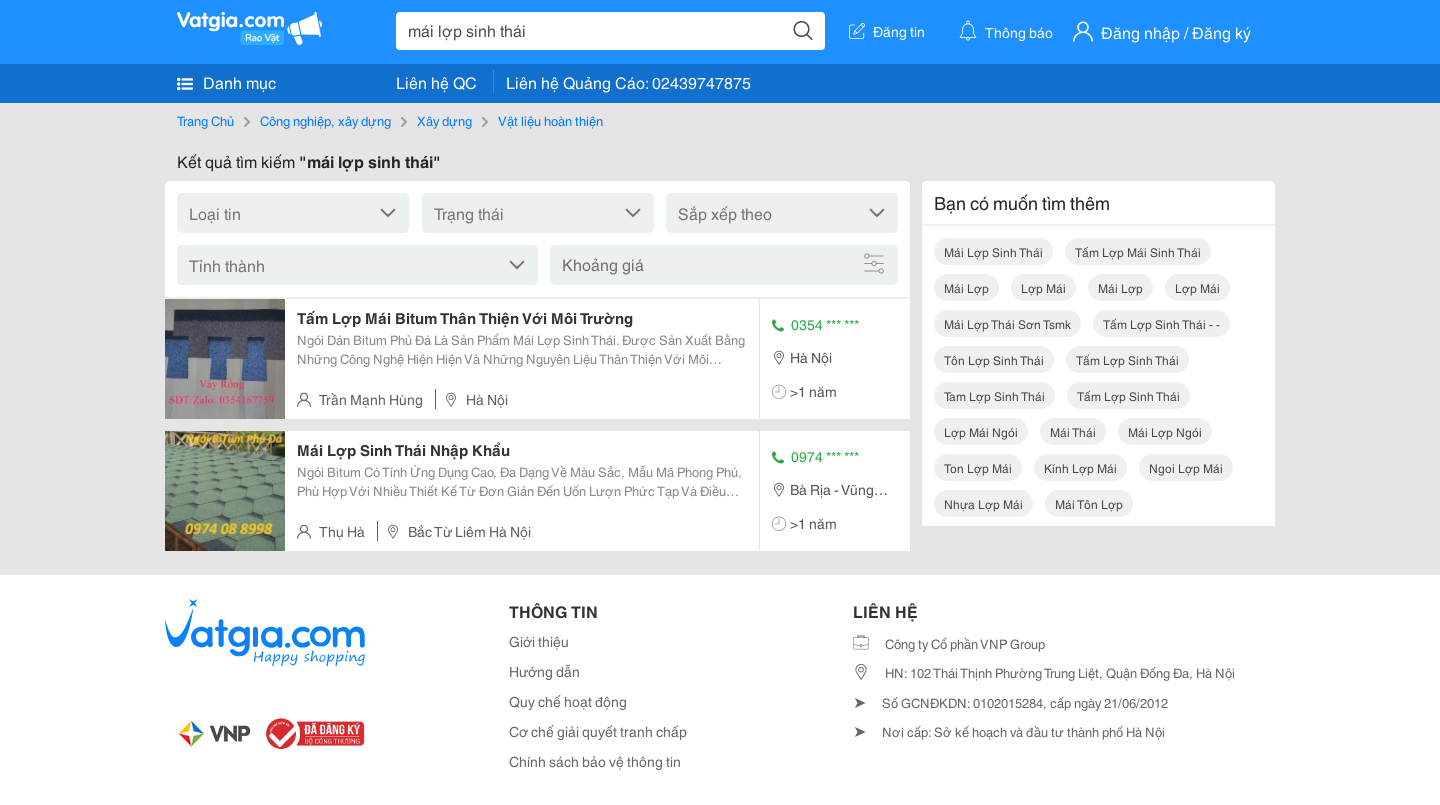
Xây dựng (444, 120)
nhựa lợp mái (983, 503)
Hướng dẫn (544, 671)
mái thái (1073, 431)
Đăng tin (887, 31)
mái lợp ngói (1165, 431)
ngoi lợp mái (1186, 467)
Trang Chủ (205, 120)
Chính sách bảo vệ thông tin (595, 761)
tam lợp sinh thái (994, 395)
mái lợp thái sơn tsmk (1007, 323)
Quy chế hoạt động (568, 701)
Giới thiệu (539, 641)
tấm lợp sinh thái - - (1161, 323)
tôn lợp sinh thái (994, 359)
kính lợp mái (1080, 467)
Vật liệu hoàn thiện (550, 120)
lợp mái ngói (981, 431)
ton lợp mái (978, 467)
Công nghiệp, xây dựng (325, 120)
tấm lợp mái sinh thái (1138, 251)
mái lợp (966, 287)
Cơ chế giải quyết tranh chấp (598, 731)
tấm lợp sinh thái (1127, 359)
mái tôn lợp (1089, 503)
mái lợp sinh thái (993, 251)
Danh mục (226, 82)
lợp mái (1043, 287)
